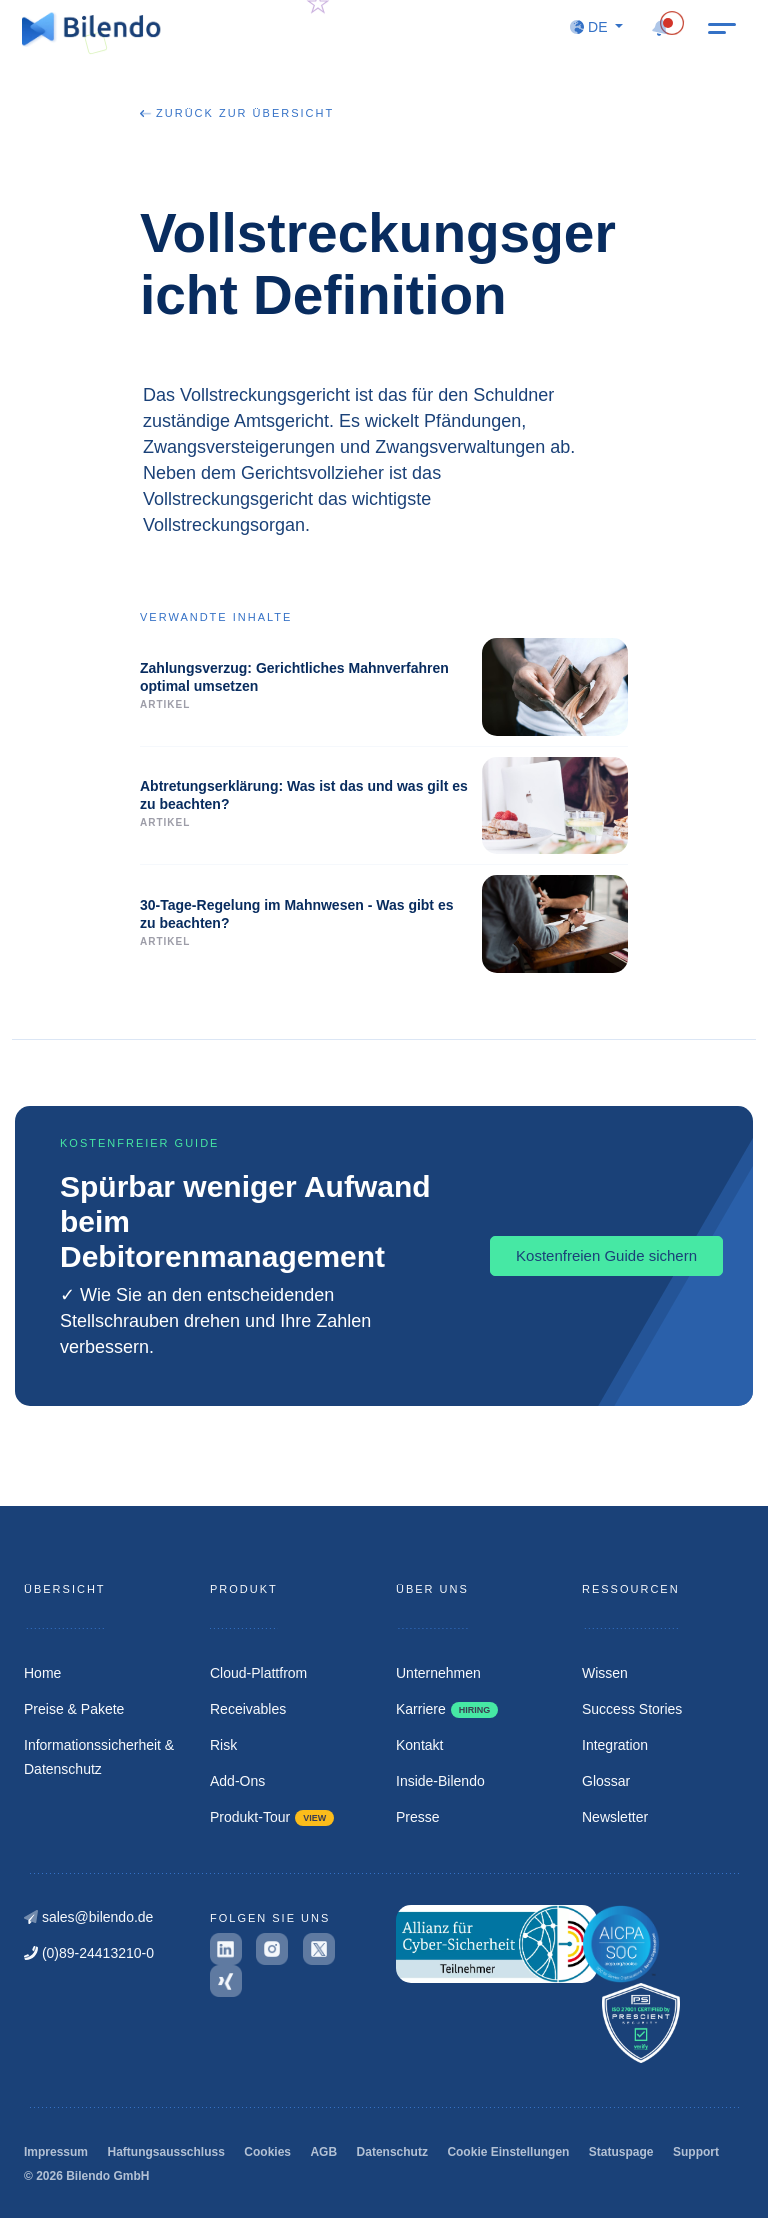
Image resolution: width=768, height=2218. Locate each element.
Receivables (248, 1709)
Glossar (606, 1781)
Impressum (56, 2152)
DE (590, 27)
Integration (615, 1745)
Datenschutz (392, 2152)
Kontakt (419, 1745)
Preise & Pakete (74, 1709)
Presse (418, 1817)
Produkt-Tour (272, 1817)
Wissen (605, 1673)
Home (42, 1673)
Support (696, 2152)
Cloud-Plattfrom (258, 1673)
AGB (323, 2152)
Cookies (267, 2152)
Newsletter (615, 1817)
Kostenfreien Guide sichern (606, 1255)
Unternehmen (438, 1673)
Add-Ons (237, 1781)
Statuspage (621, 2152)
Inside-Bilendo (440, 1781)
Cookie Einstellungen (508, 2152)
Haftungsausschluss (165, 2152)
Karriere (447, 1709)
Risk (223, 1745)
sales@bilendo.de (88, 1917)
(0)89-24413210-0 (89, 1953)
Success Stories (632, 1709)
